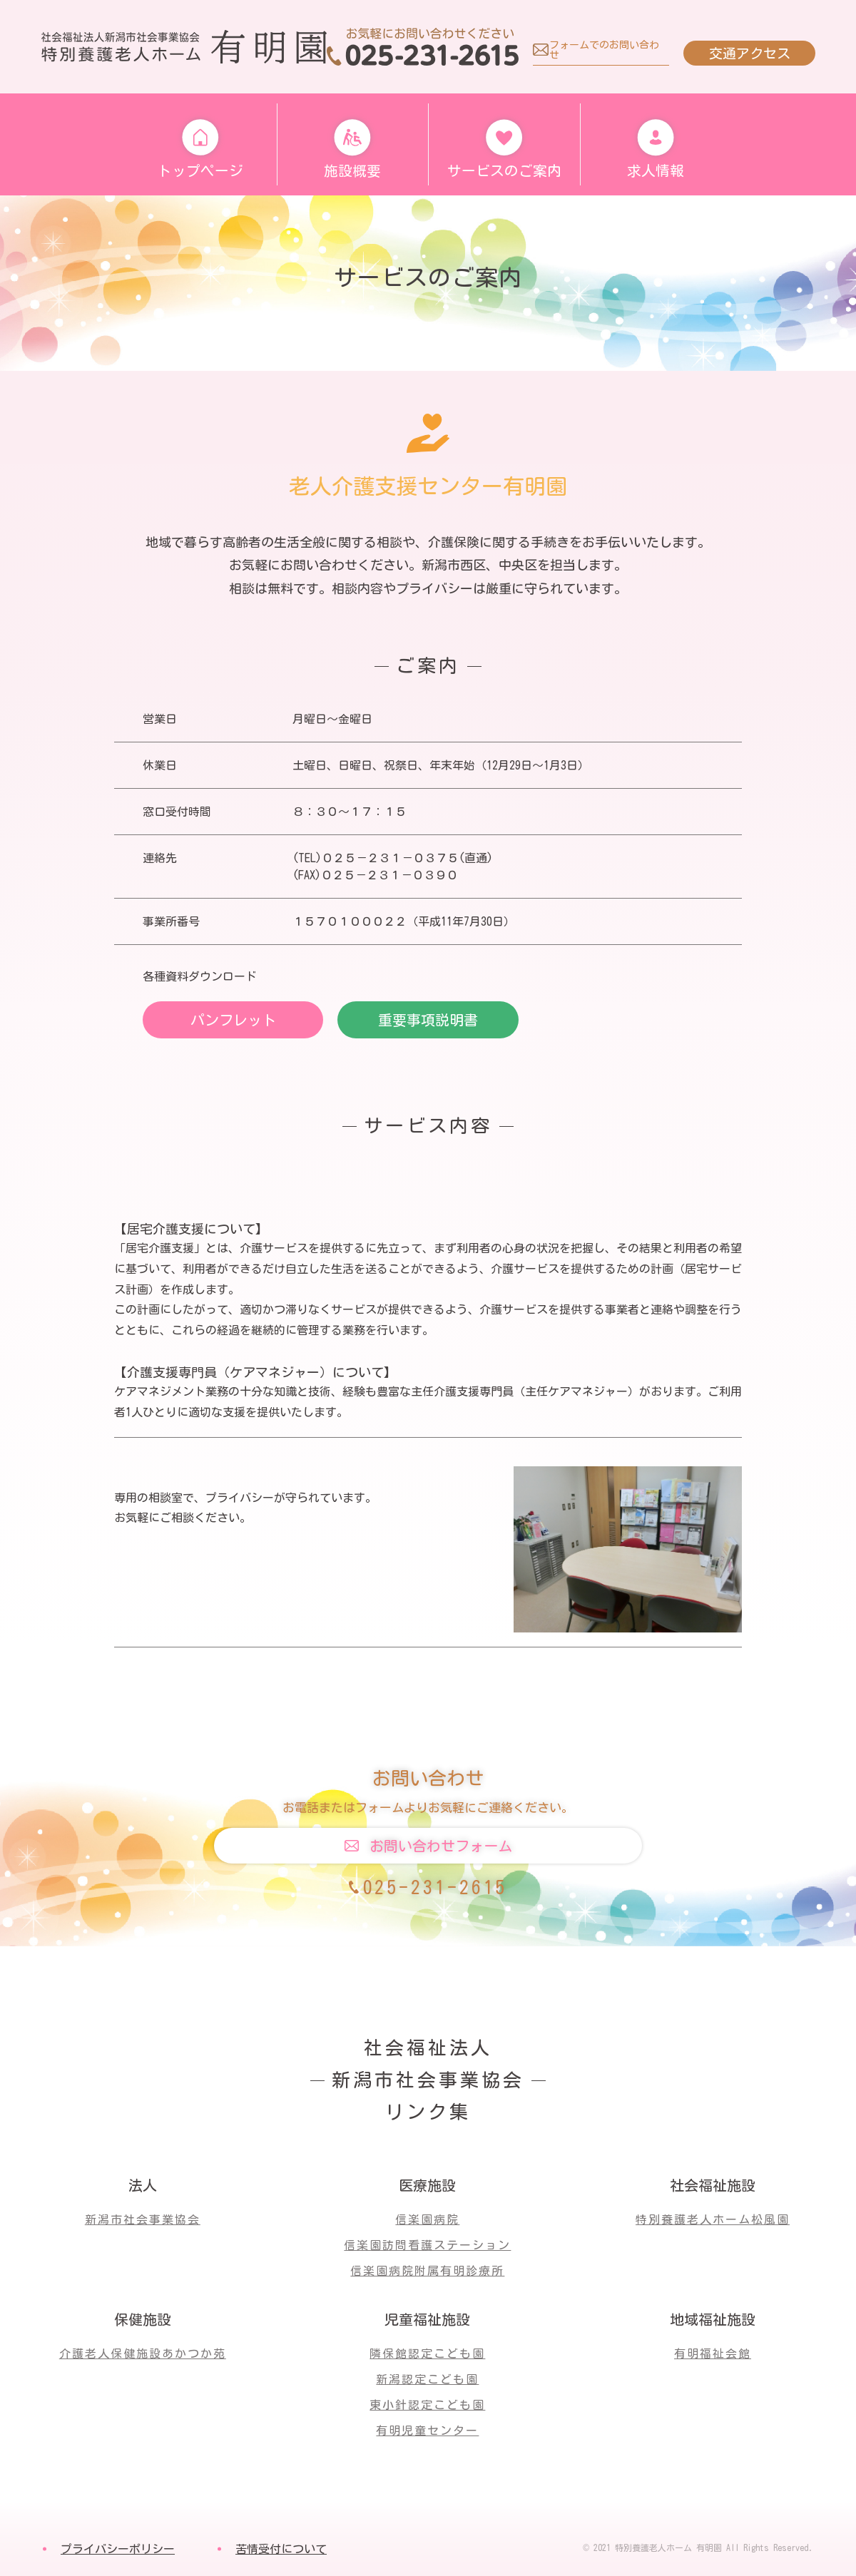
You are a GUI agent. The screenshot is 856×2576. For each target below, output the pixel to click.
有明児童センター (427, 2430)
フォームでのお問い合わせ (603, 50)
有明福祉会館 (712, 2353)
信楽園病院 (427, 2219)
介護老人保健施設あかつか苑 (142, 2353)
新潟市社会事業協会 (142, 2219)
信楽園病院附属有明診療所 (427, 2270)
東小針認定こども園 (427, 2405)
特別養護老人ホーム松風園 (713, 2219)
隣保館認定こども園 (427, 2353)
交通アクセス (747, 53)
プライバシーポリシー (118, 2549)
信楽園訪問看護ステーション (427, 2245)
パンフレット (233, 1020)
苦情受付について (281, 2549)
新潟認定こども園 (427, 2379)
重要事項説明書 (428, 1020)
